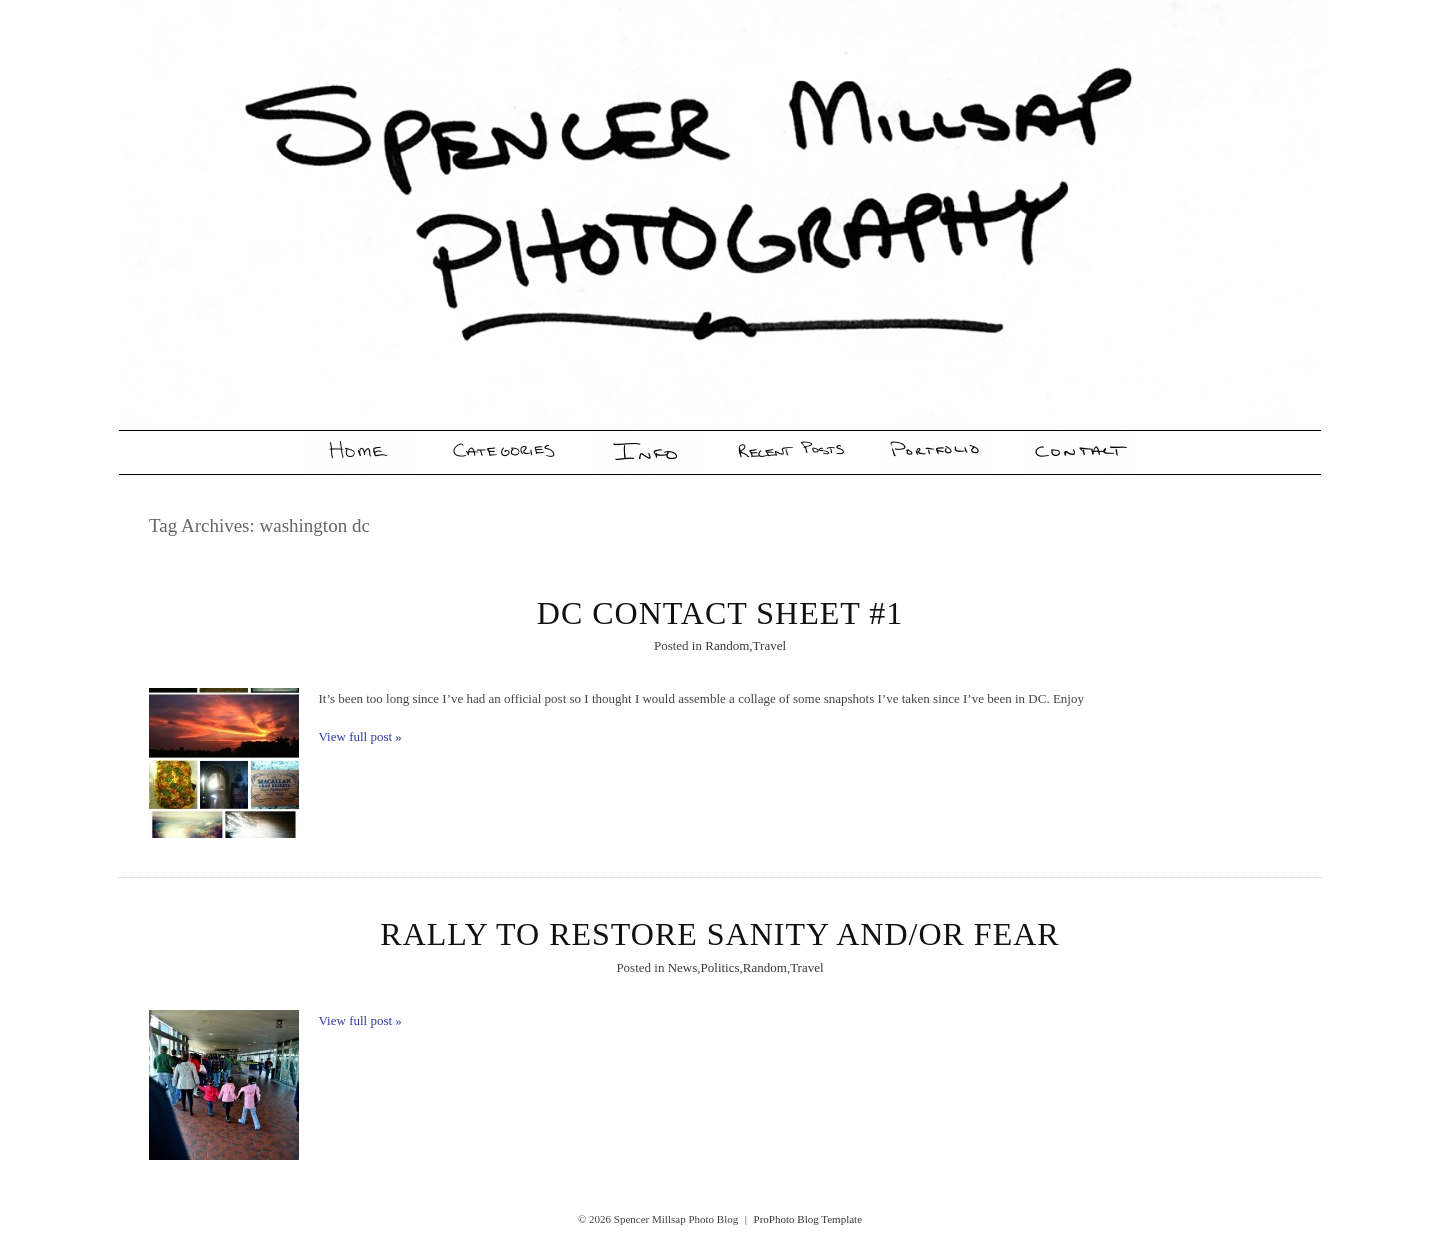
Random (727, 645)
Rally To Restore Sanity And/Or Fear (719, 934)
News (683, 967)
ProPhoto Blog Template (808, 1219)
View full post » (360, 736)
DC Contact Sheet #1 (720, 613)
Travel (769, 645)
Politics (720, 967)
